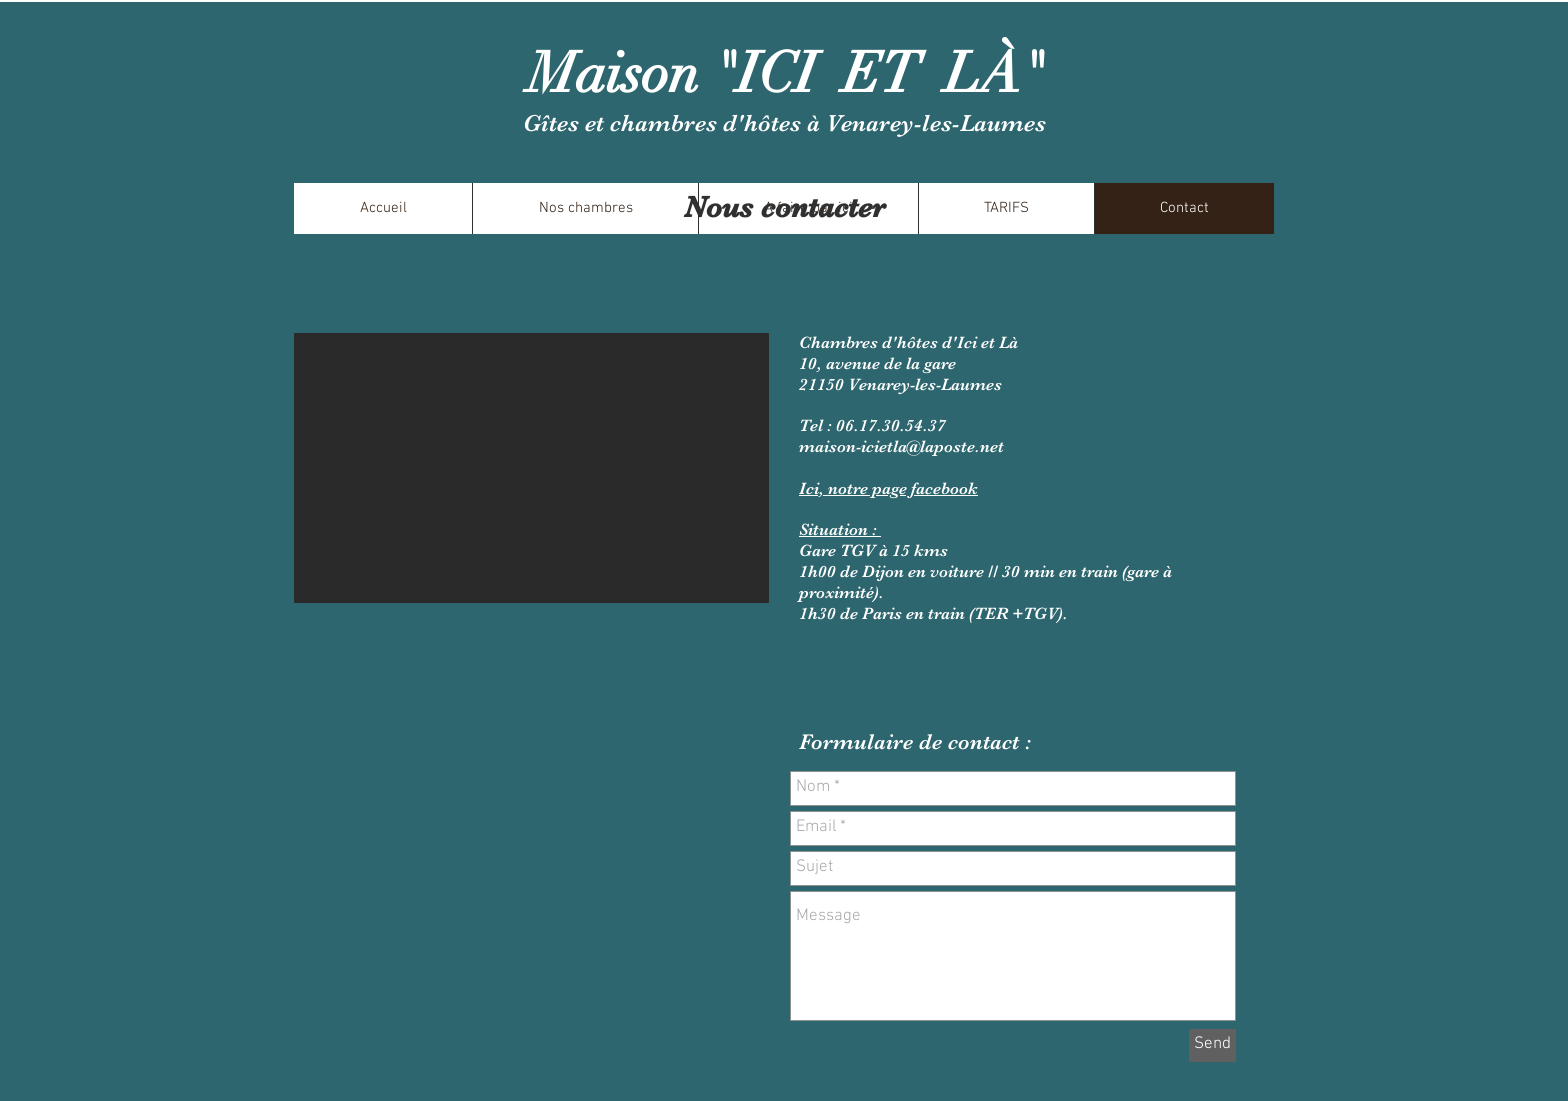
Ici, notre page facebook (888, 488)
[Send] (1212, 1045)
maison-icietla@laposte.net (901, 446)
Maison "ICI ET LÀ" (786, 73)
